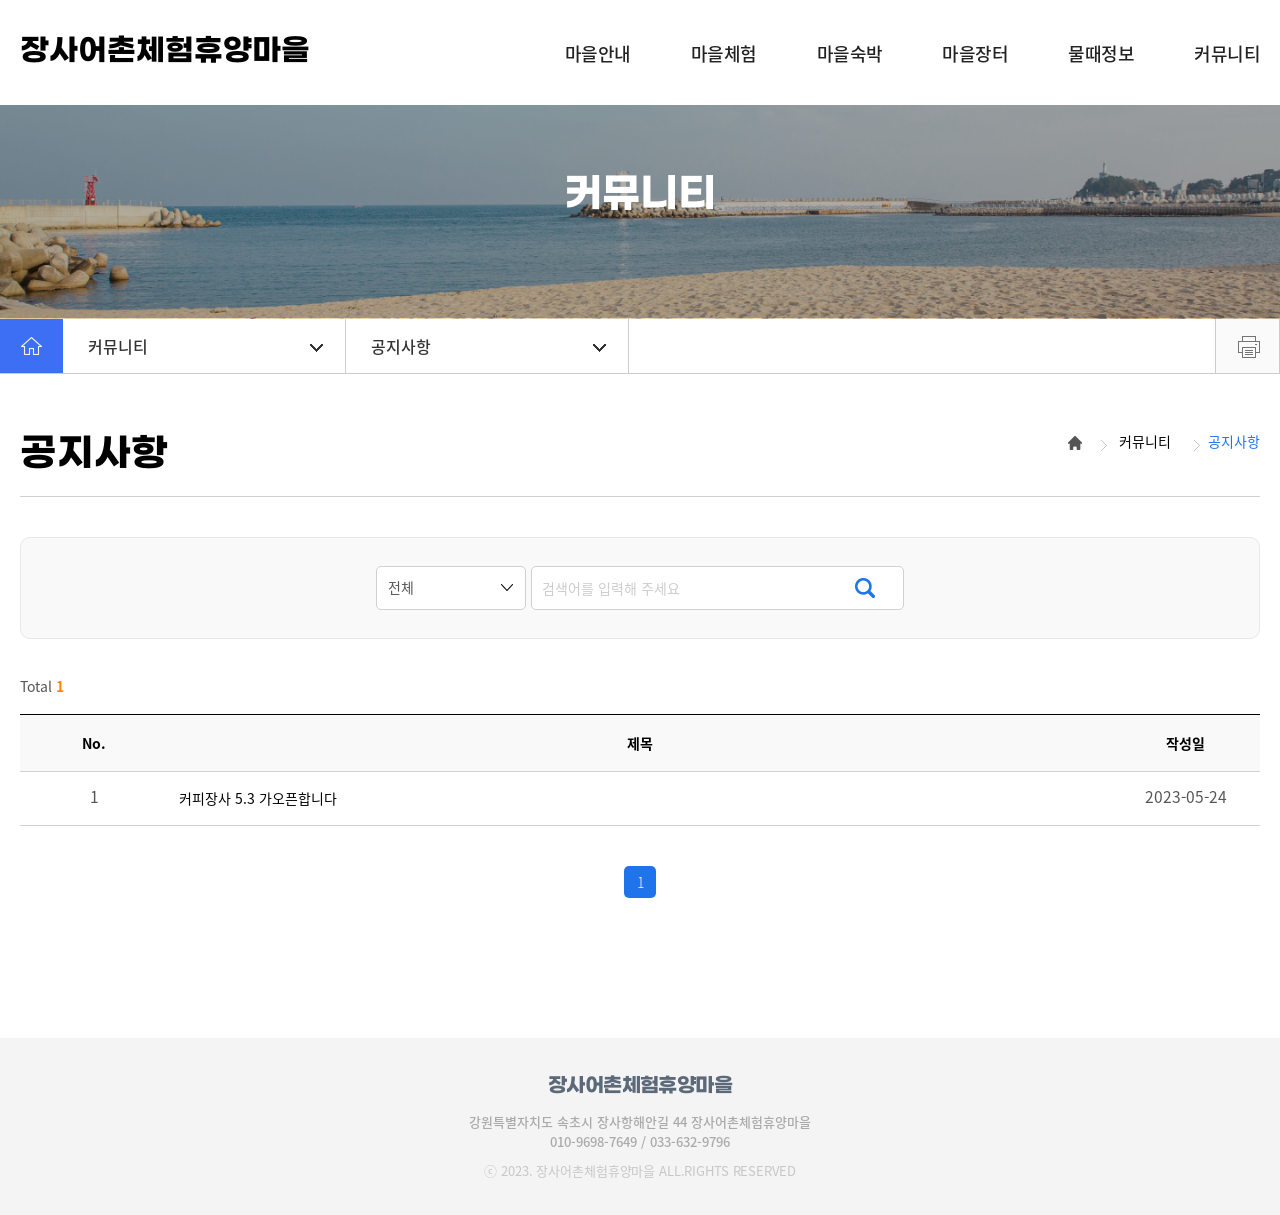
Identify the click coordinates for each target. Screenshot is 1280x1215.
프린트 (1247, 346)
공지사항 (488, 346)
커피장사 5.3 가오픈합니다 (258, 798)
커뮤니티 (205, 346)
